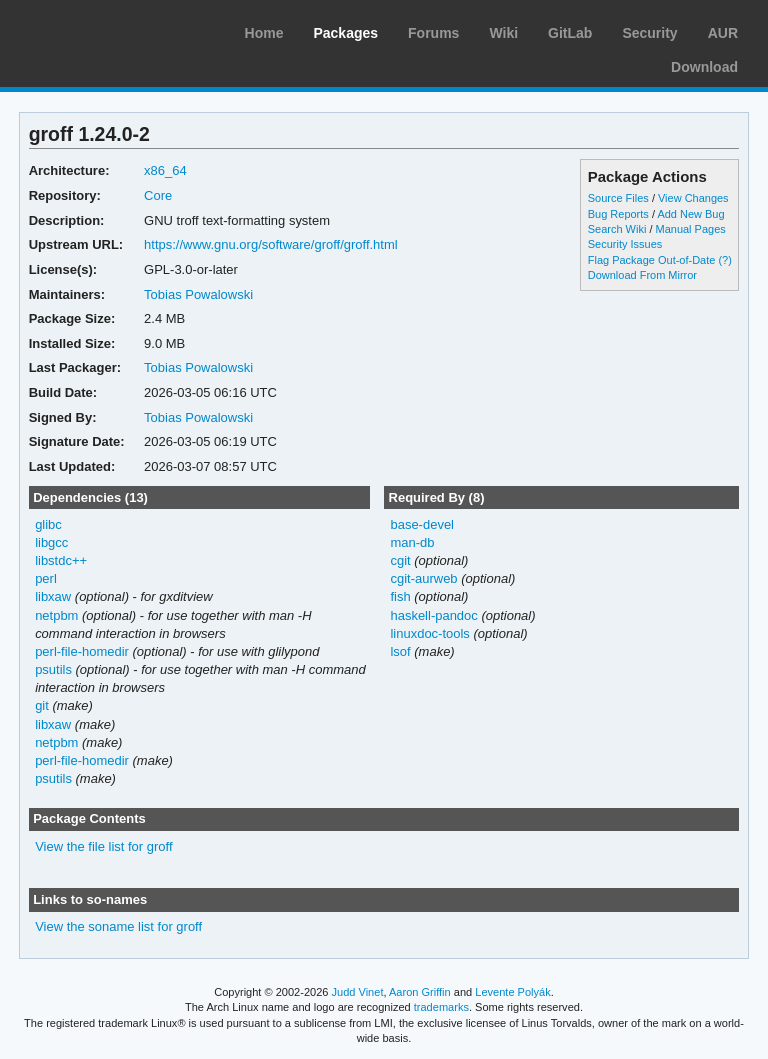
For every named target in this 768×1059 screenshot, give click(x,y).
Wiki (503, 33)
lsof (400, 651)
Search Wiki (617, 229)
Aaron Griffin (420, 992)
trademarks (441, 1007)
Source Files (618, 198)
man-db (412, 542)
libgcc (51, 542)
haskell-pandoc (433, 615)
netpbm (56, 615)
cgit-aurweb (423, 578)
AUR (723, 33)
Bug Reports (618, 214)
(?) (724, 260)
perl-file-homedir (82, 651)
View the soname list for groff (118, 926)
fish (400, 596)
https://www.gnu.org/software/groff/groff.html (271, 244)
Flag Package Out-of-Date (652, 260)
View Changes (693, 198)
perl (46, 578)
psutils (53, 669)
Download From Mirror (642, 275)
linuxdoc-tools (429, 633)
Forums (433, 33)
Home (264, 33)
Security (649, 33)
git (42, 705)
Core (158, 195)
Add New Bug (690, 214)
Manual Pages (691, 229)
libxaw (53, 596)
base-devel (422, 524)
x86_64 (165, 170)
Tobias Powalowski (198, 294)
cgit (400, 560)
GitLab (570, 33)
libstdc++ (61, 560)
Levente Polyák (512, 992)
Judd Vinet (358, 992)
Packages (345, 33)
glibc (48, 524)
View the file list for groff (103, 846)
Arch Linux (110, 30)
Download (704, 67)
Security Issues (625, 244)
